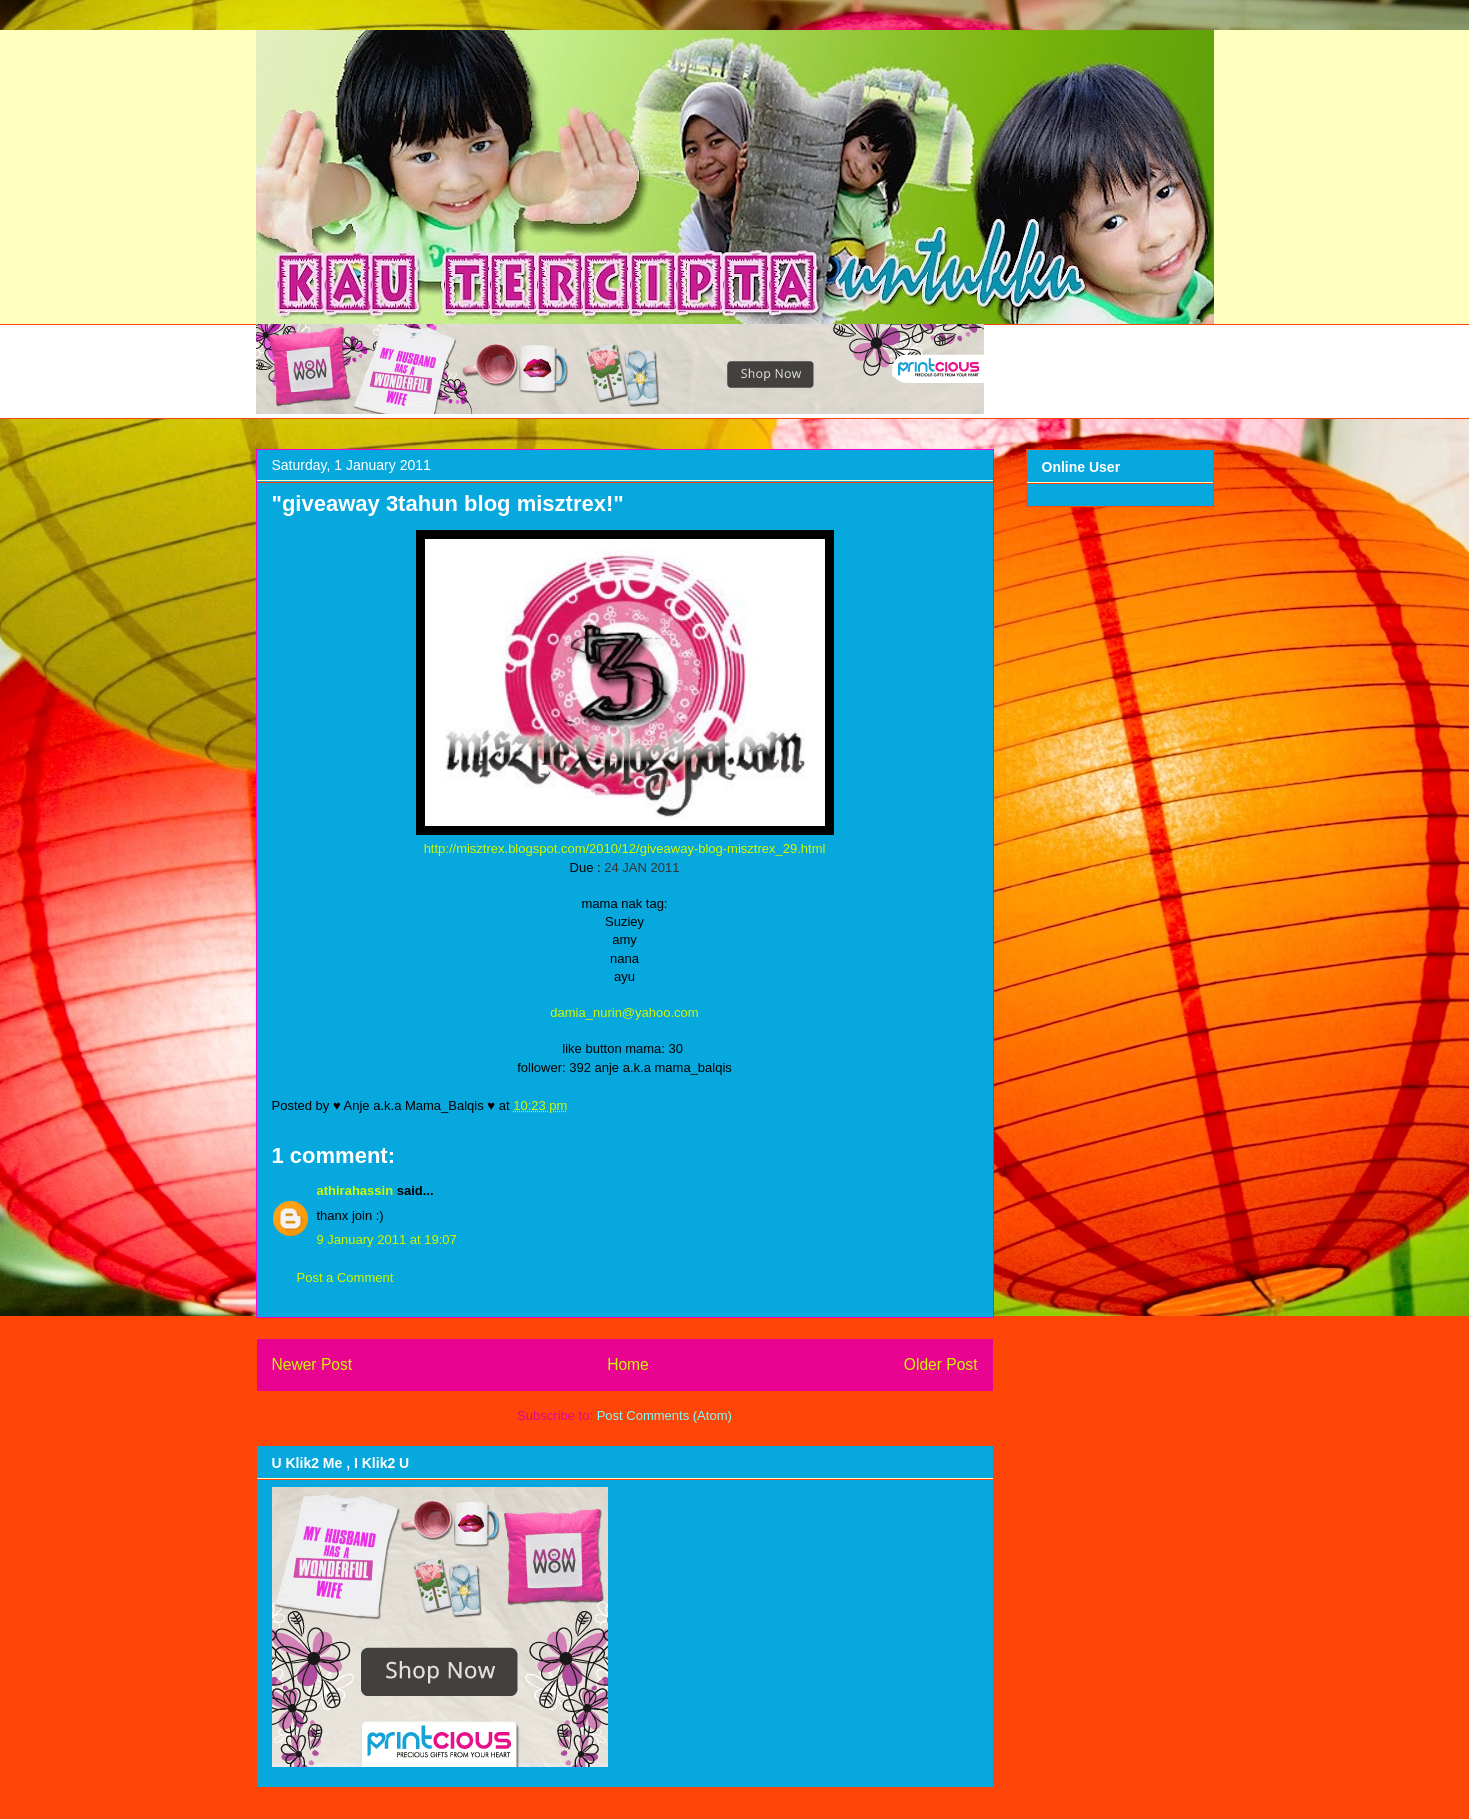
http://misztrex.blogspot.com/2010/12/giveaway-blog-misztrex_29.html (625, 848)
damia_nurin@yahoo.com (624, 1012)
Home (628, 1364)
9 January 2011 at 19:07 (387, 1239)
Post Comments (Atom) (664, 1415)
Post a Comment (345, 1277)
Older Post (941, 1364)
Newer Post (312, 1364)
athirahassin (355, 1190)
